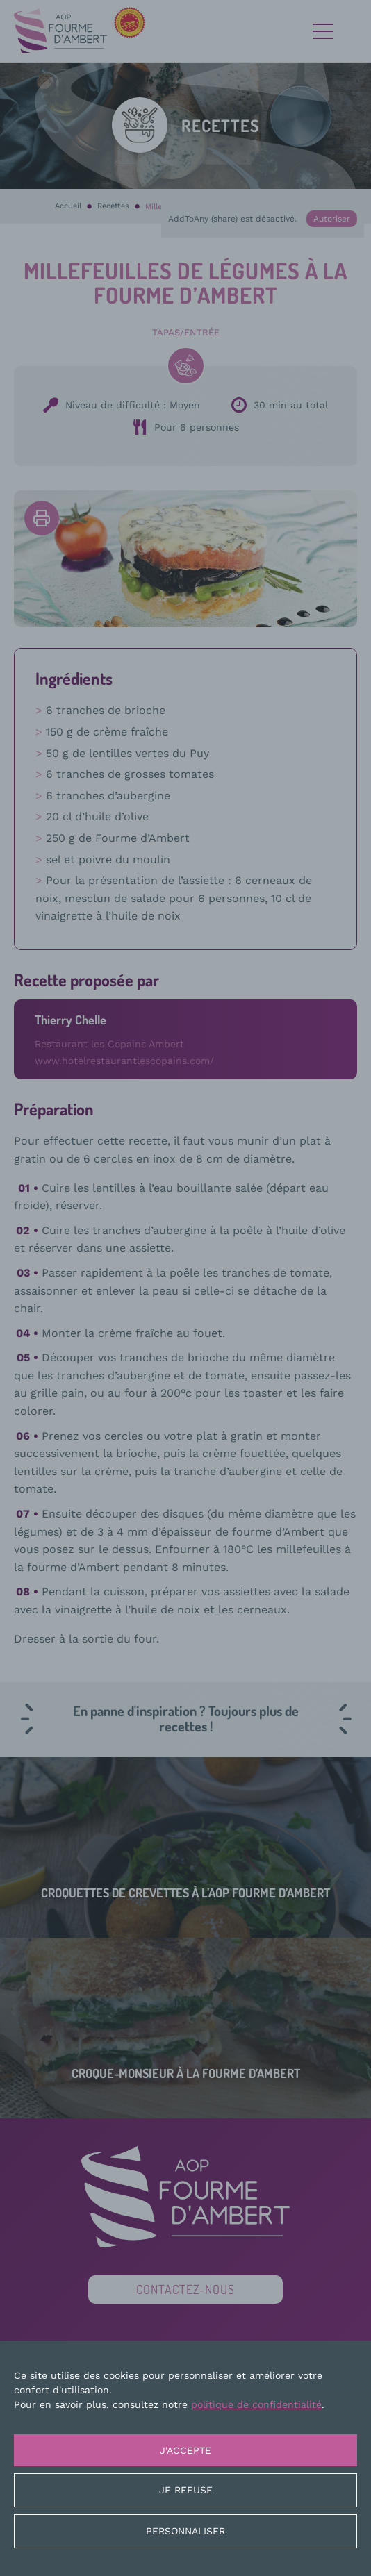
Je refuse (186, 2489)
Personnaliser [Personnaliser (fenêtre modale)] (185, 2530)
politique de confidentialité (256, 2404)
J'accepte (185, 2450)
